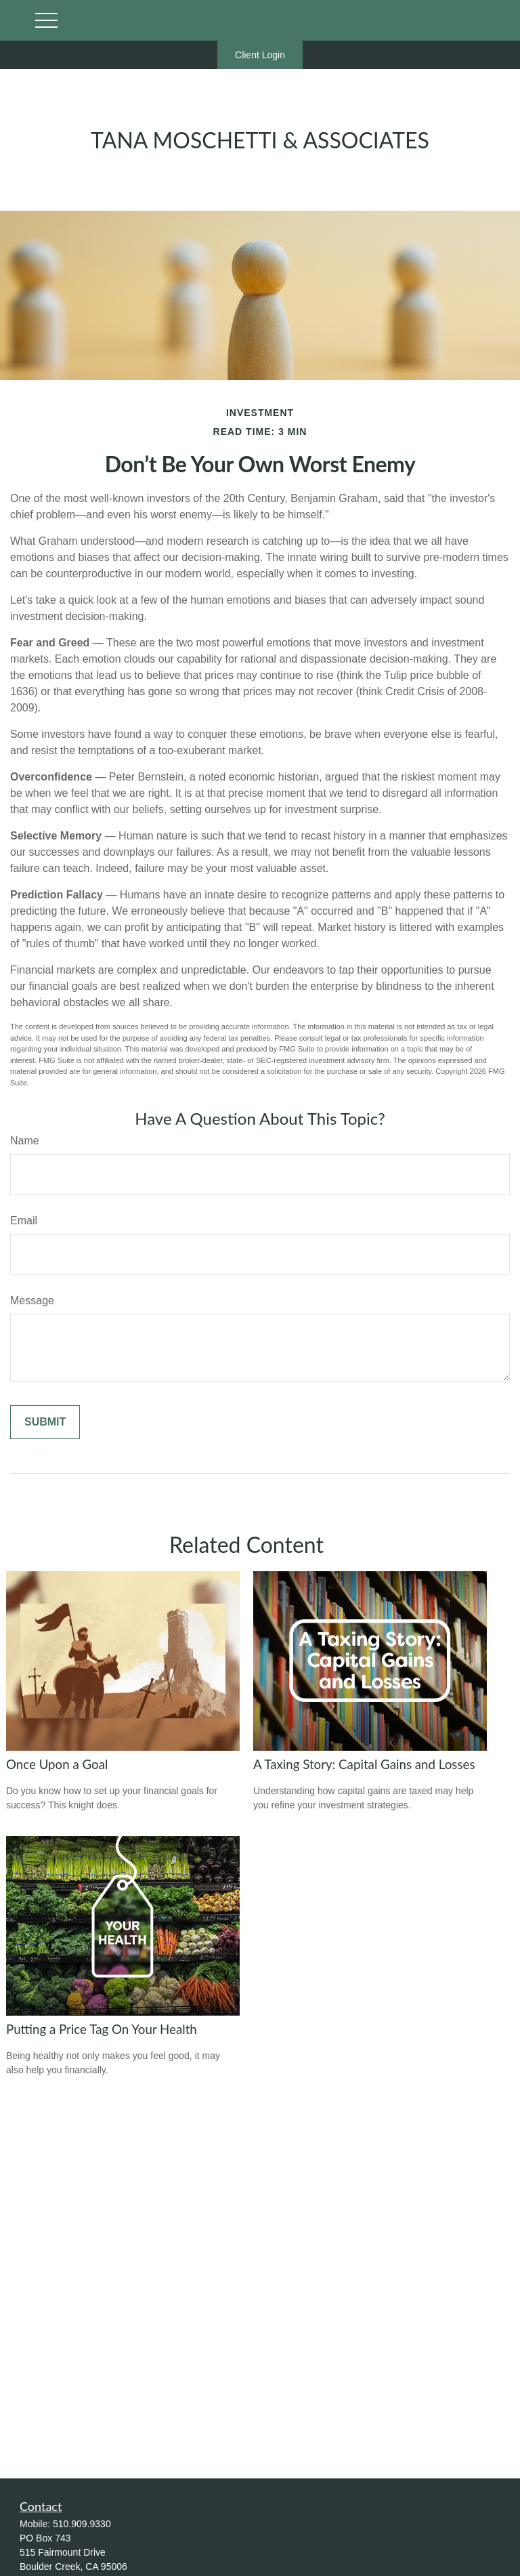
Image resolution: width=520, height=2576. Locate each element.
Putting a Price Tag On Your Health (101, 2029)
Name (24, 1140)
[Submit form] (45, 1422)
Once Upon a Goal (57, 1764)
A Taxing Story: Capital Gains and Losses (364, 1764)
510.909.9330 (82, 2523)
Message (32, 1300)
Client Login (260, 54)
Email (23, 1220)
